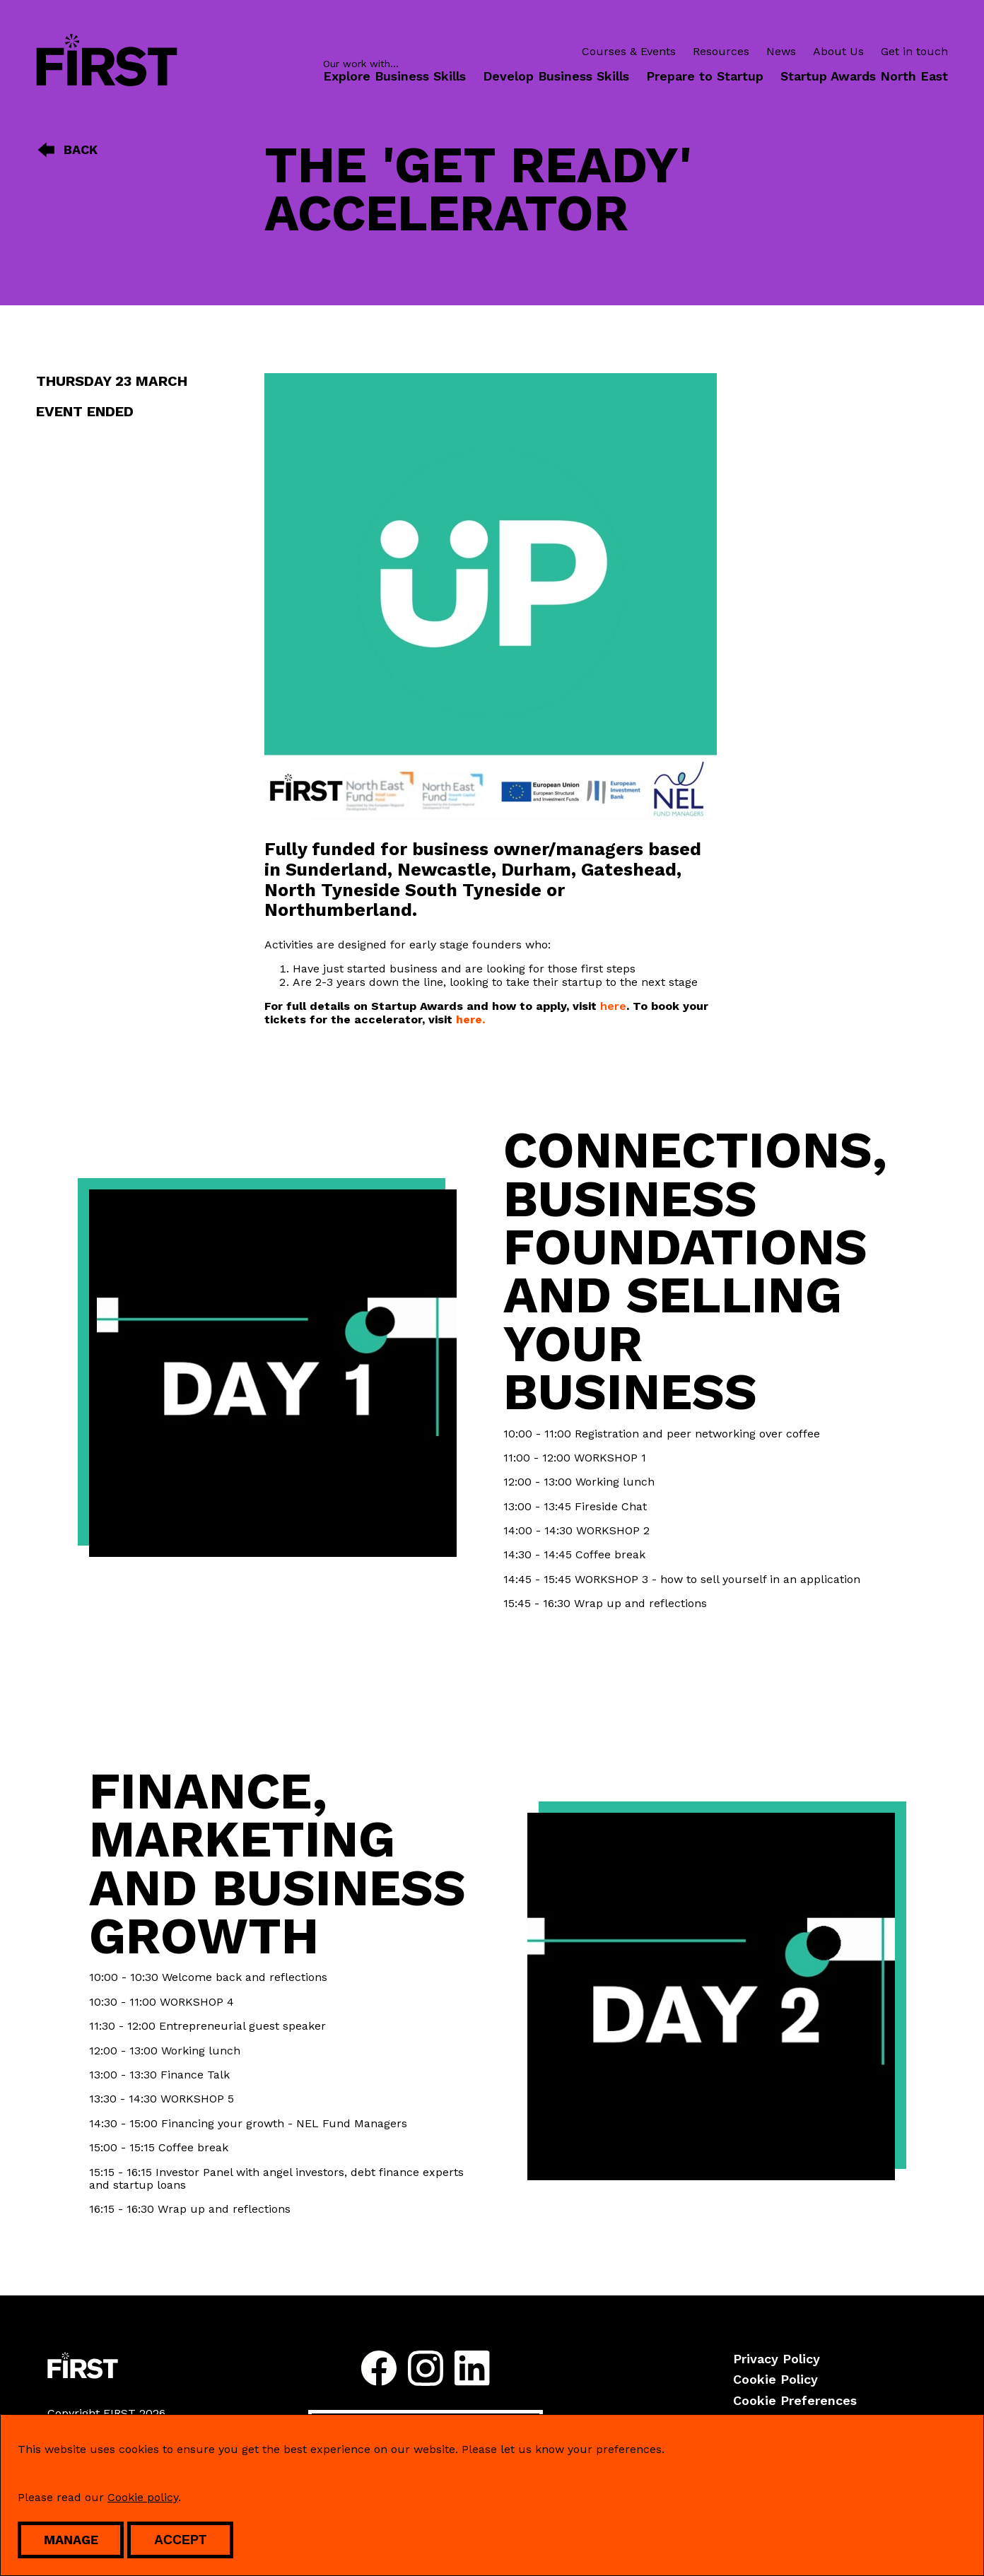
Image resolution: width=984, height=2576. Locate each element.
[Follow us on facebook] (379, 2370)
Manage (71, 2539)
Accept (180, 2540)
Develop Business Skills (556, 76)
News (781, 51)
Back (67, 149)
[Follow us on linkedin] (472, 2370)
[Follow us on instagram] (425, 2370)
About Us (838, 51)
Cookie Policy (775, 2379)
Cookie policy (142, 2497)
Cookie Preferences (795, 2400)
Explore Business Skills (394, 76)
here (613, 1006)
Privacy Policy (776, 2358)
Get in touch (914, 51)
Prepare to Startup (704, 76)
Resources (721, 51)
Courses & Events (629, 51)
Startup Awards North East (864, 76)
